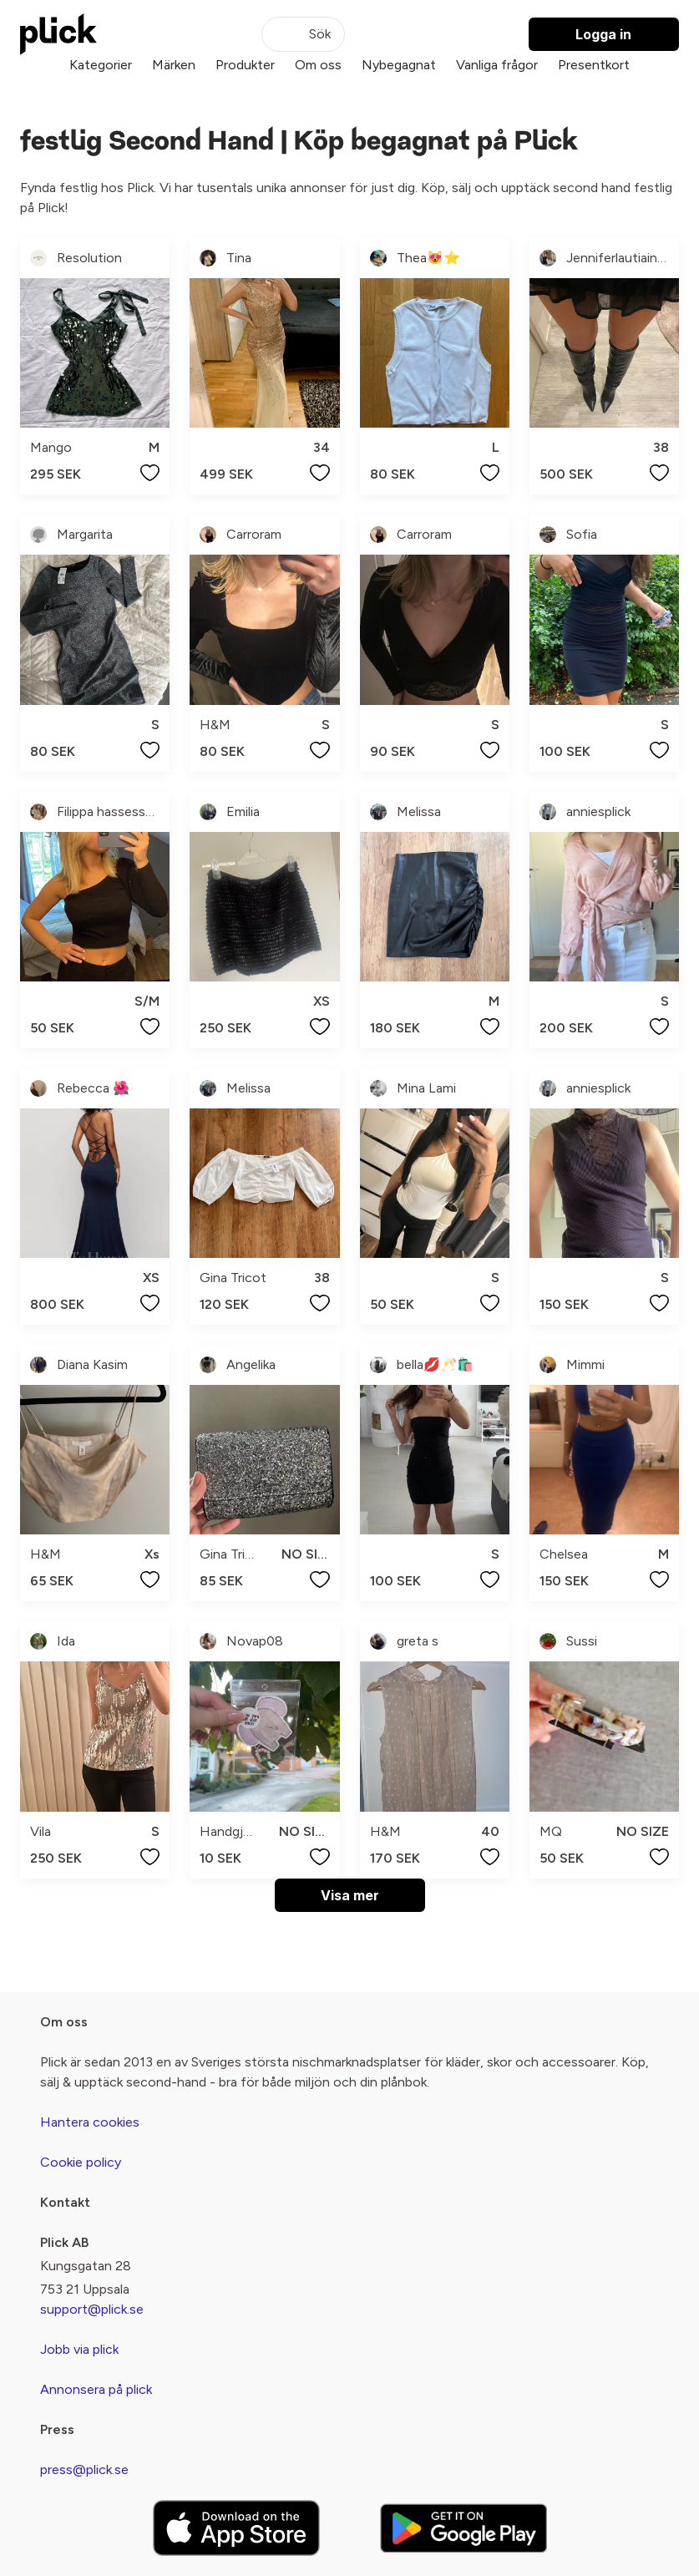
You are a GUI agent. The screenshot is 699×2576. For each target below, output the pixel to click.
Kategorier (100, 65)
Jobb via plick (79, 2349)
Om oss (318, 65)
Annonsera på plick (96, 2389)
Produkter (245, 65)
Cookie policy (80, 2162)
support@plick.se (92, 2309)
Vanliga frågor (497, 65)
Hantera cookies (89, 2122)
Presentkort (594, 65)
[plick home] (58, 34)
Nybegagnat (399, 65)
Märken (173, 65)
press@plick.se (84, 2469)
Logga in (603, 34)
